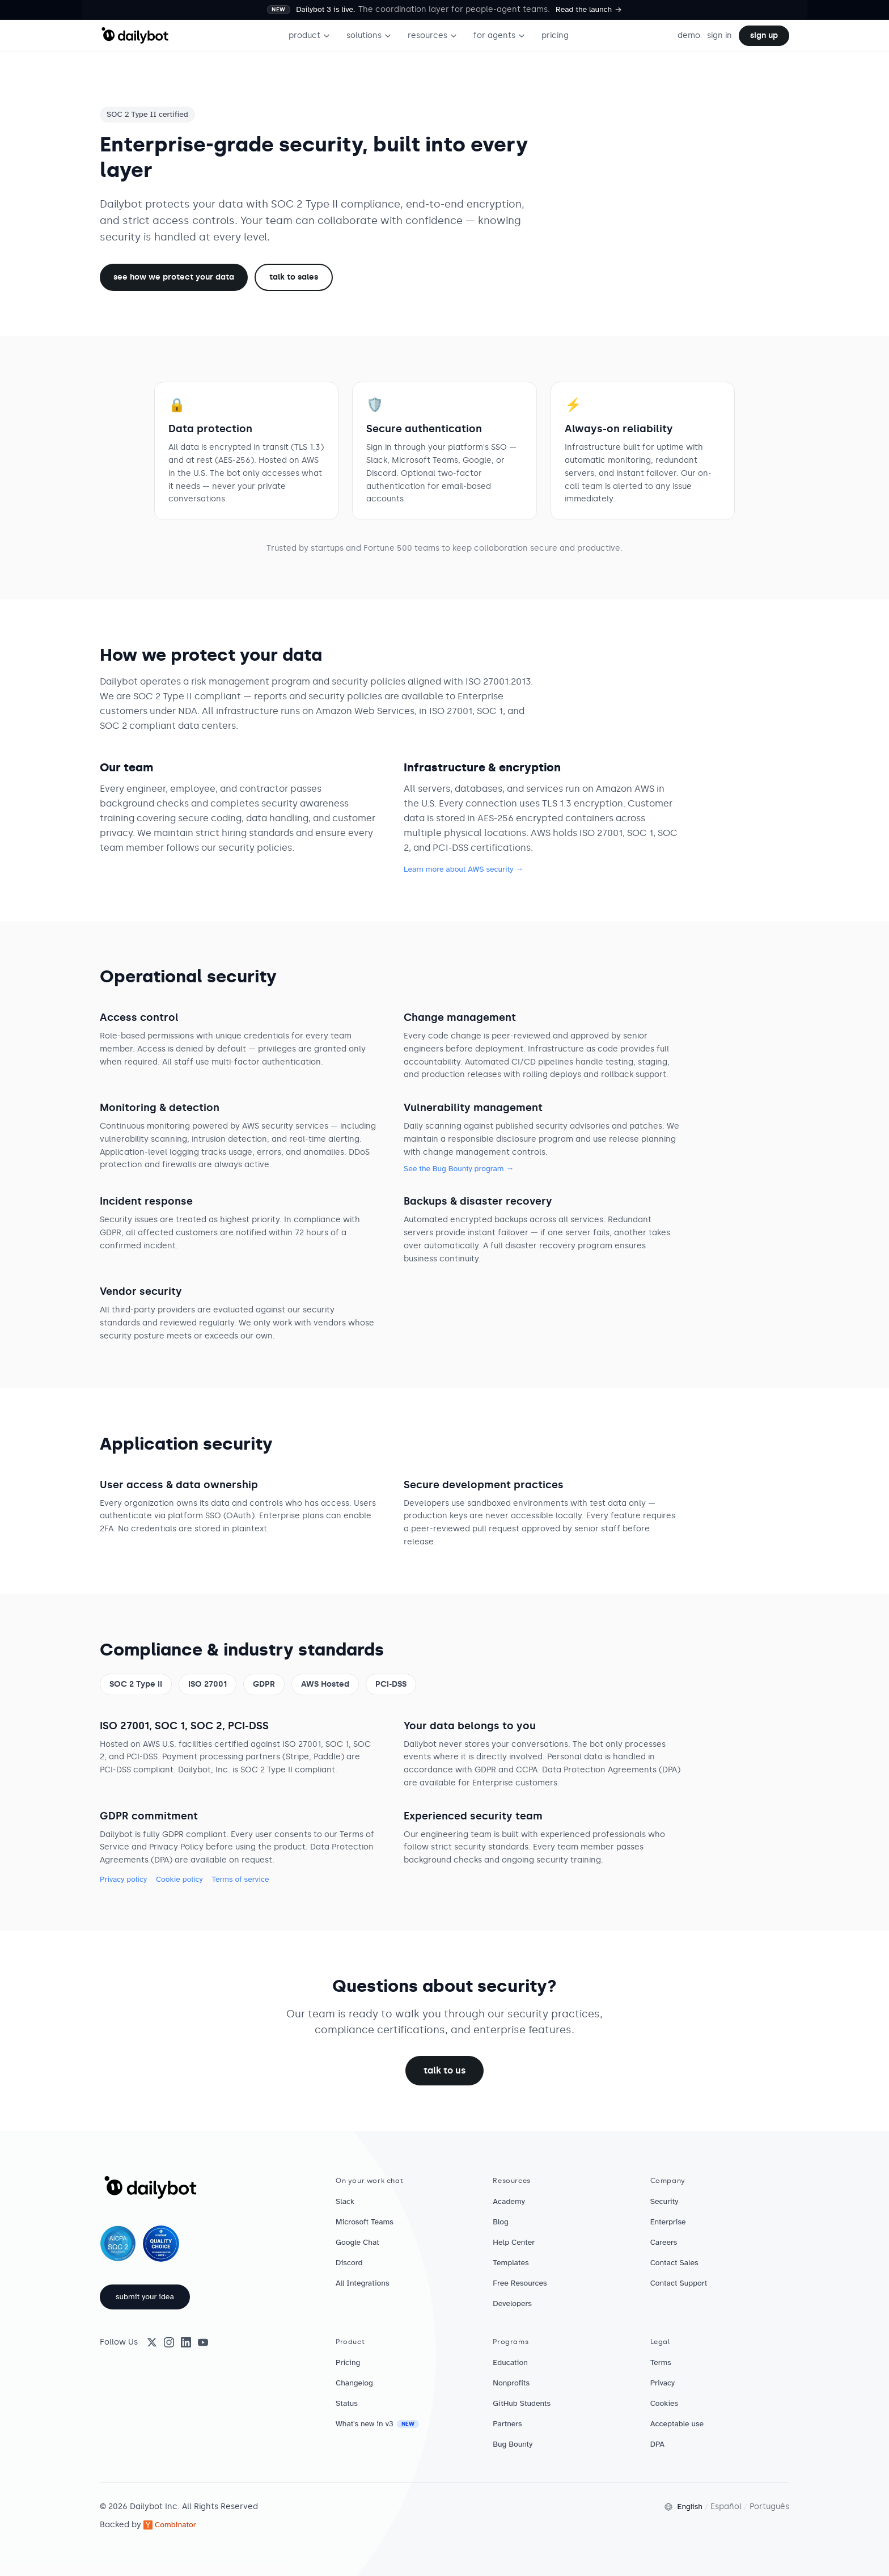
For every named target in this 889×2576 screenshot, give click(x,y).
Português (769, 2506)
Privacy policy (123, 1879)
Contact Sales (674, 2262)
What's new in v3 (377, 2424)
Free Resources (520, 2283)
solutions (369, 35)
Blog (501, 2222)
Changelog (354, 2383)
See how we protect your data (173, 277)
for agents (499, 35)
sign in (719, 35)
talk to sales (293, 277)
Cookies (664, 2403)
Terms (660, 2362)
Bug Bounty (512, 2444)
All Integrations (363, 2283)
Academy (508, 2201)
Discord (349, 2262)
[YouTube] (203, 2342)
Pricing (348, 2362)
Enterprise (668, 2222)
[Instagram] (169, 2342)
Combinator (169, 2524)
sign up (764, 35)
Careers (664, 2242)
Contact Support (679, 2283)
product (310, 35)
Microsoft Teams (364, 2222)
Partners (507, 2424)
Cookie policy (179, 1879)
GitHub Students (522, 2403)
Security (664, 2201)
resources (433, 35)
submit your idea (145, 2296)
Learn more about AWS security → (463, 869)
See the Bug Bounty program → (459, 1168)
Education (510, 2362)
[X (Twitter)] (152, 2342)
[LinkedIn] (186, 2342)
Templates (510, 2262)
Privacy (662, 2383)
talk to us (444, 2070)
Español (726, 2506)
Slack (345, 2201)
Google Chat (357, 2242)
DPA (657, 2444)
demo (689, 35)
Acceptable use (677, 2424)
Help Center (514, 2242)
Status (347, 2403)
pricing (555, 35)
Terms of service (240, 1879)
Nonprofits (511, 2383)
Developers (512, 2303)
